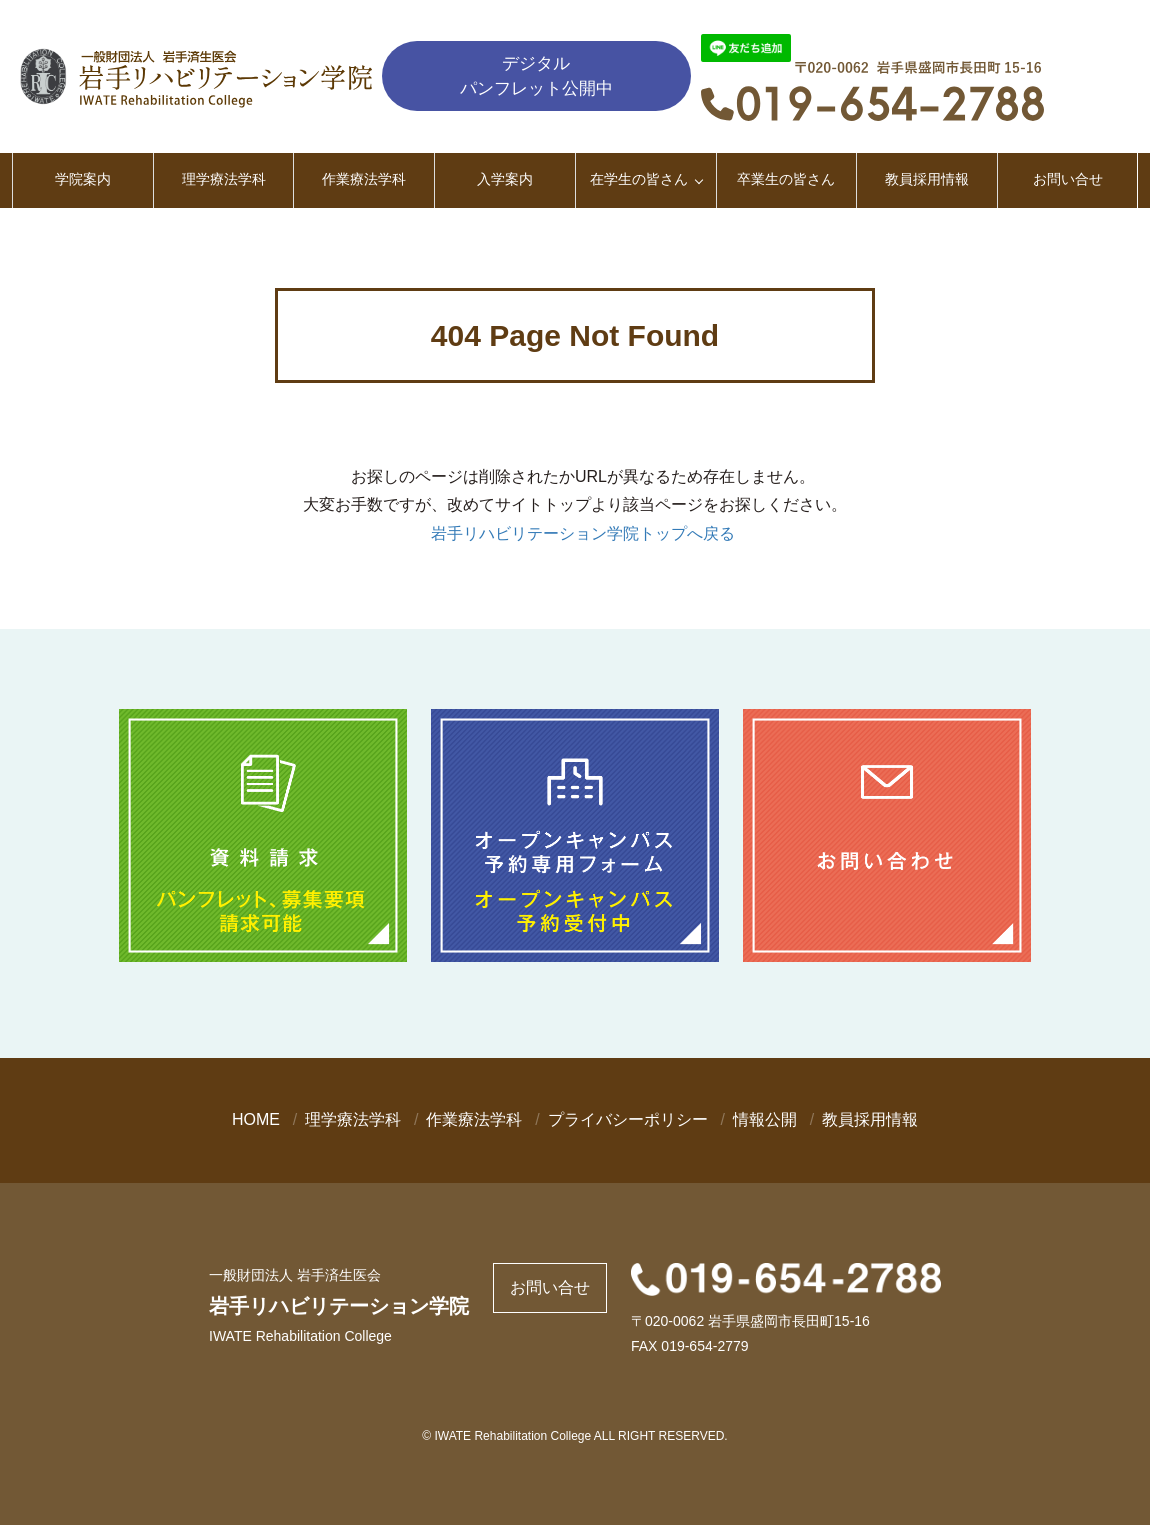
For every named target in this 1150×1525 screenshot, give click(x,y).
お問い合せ (1068, 179)
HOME (256, 1119)
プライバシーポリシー (628, 1119)
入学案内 (505, 179)
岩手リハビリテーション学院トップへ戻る (583, 533)
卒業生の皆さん (786, 179)
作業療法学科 (364, 179)
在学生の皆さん (639, 179)
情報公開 (765, 1119)
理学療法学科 (224, 179)
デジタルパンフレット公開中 (536, 76)
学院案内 (83, 179)
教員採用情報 (927, 179)
